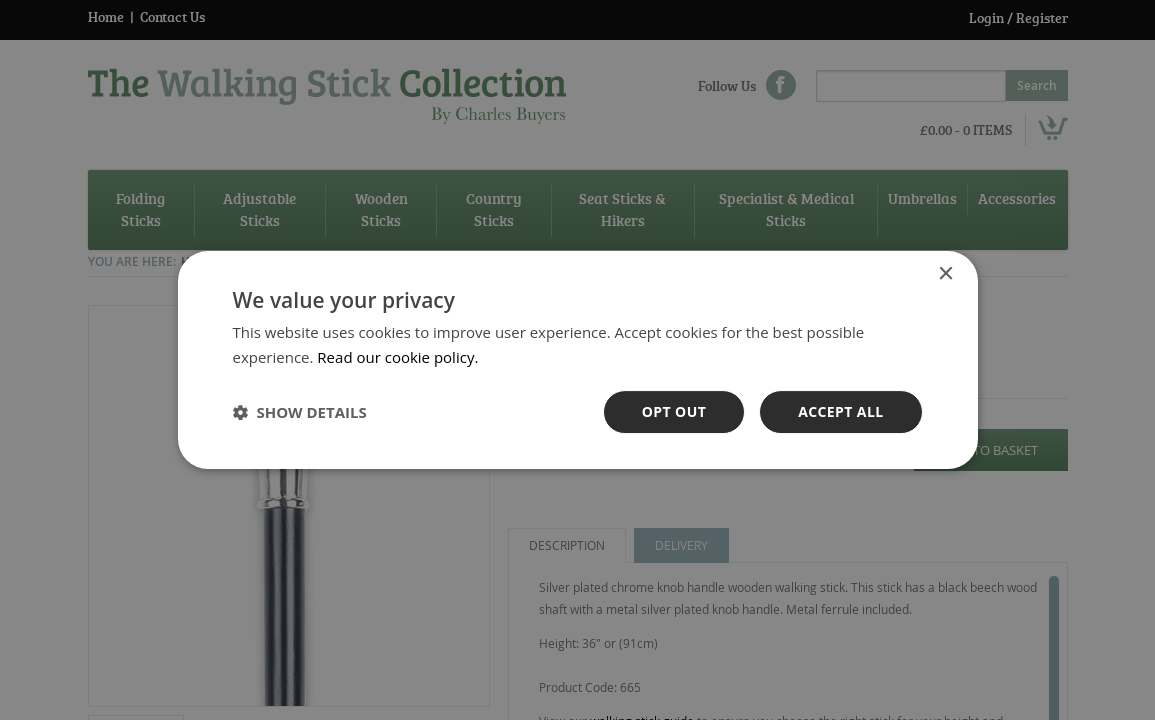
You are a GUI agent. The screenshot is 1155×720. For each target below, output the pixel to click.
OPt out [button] (674, 411)
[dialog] (577, 360)
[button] (300, 412)
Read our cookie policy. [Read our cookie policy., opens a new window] (397, 357)
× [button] (945, 274)
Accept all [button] (840, 411)
